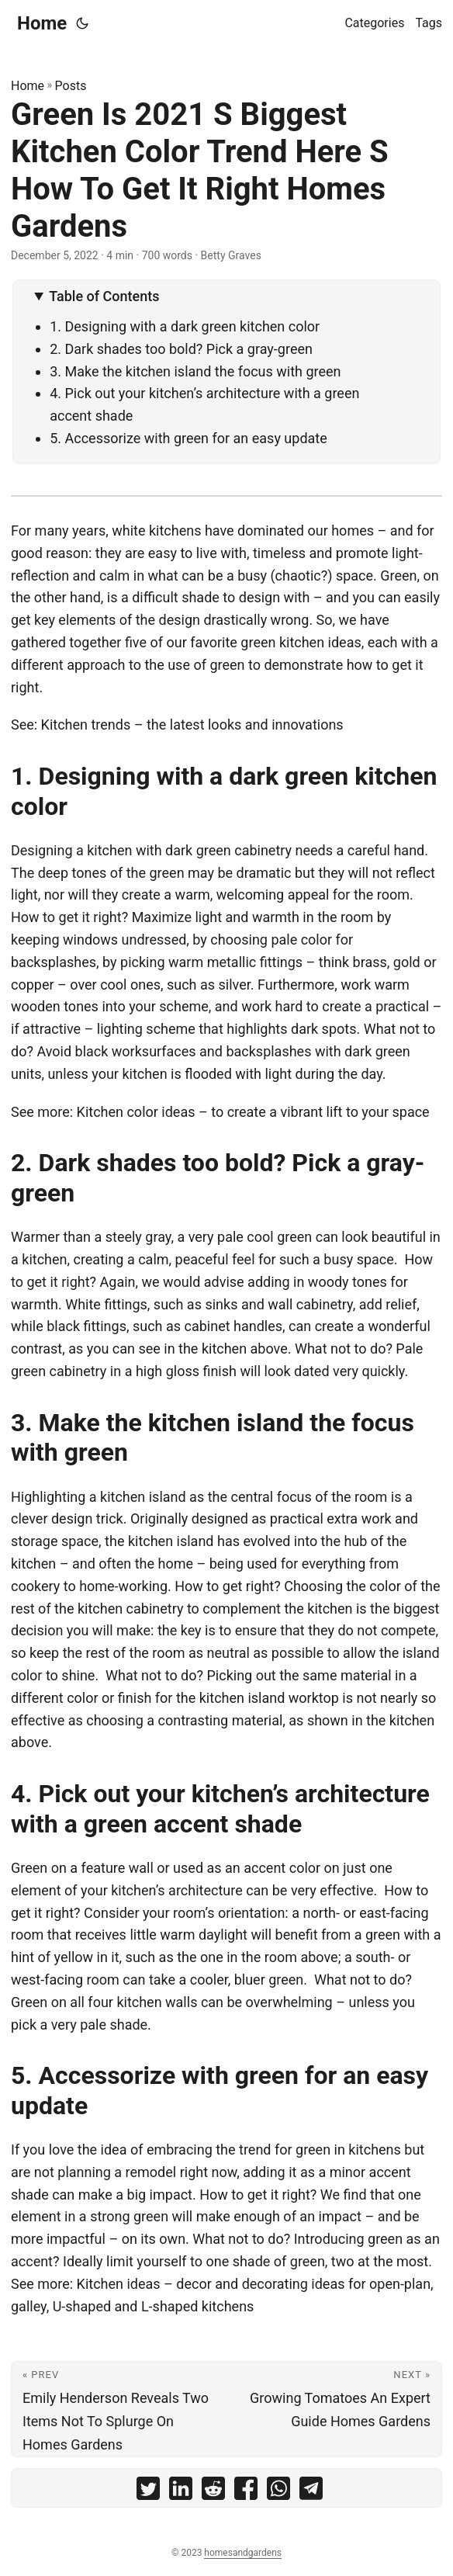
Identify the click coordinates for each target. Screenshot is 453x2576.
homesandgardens (243, 2552)
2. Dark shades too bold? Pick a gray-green (181, 349)
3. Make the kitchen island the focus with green (197, 371)
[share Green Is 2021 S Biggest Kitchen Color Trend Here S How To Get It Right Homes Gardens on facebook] (246, 2492)
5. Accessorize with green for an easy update (188, 438)
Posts (71, 85)
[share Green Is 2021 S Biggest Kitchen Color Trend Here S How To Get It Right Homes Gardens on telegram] (311, 2492)
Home (42, 23)
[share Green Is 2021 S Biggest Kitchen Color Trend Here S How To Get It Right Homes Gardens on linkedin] (180, 2492)
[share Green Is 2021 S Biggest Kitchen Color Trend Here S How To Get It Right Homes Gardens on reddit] (213, 2492)
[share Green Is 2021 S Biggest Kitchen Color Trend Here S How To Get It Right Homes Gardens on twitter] (148, 2492)
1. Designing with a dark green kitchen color (185, 326)
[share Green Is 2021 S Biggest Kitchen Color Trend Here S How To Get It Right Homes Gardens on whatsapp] (278, 2492)
